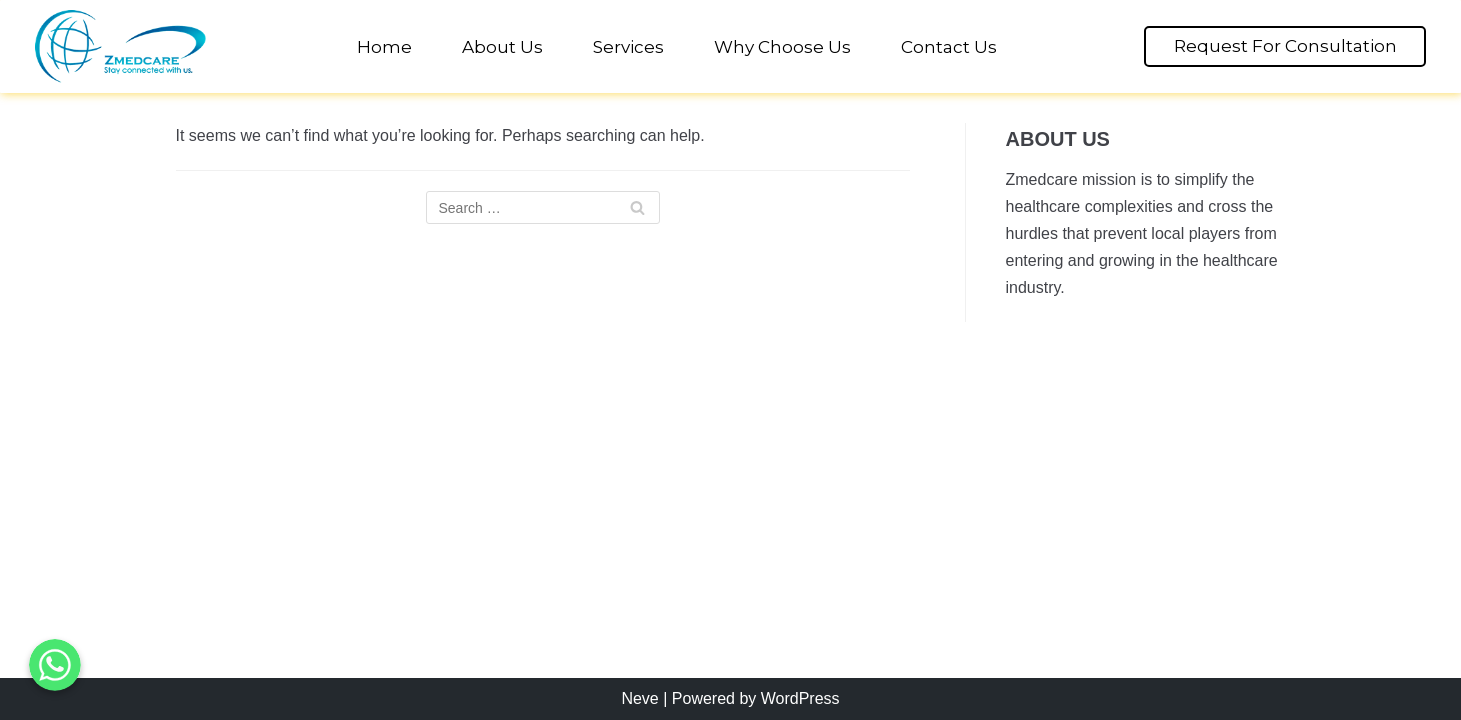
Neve (639, 698)
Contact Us (949, 47)
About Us (502, 47)
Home (384, 47)
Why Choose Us (782, 47)
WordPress (800, 698)
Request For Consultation (1285, 46)
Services (628, 47)
